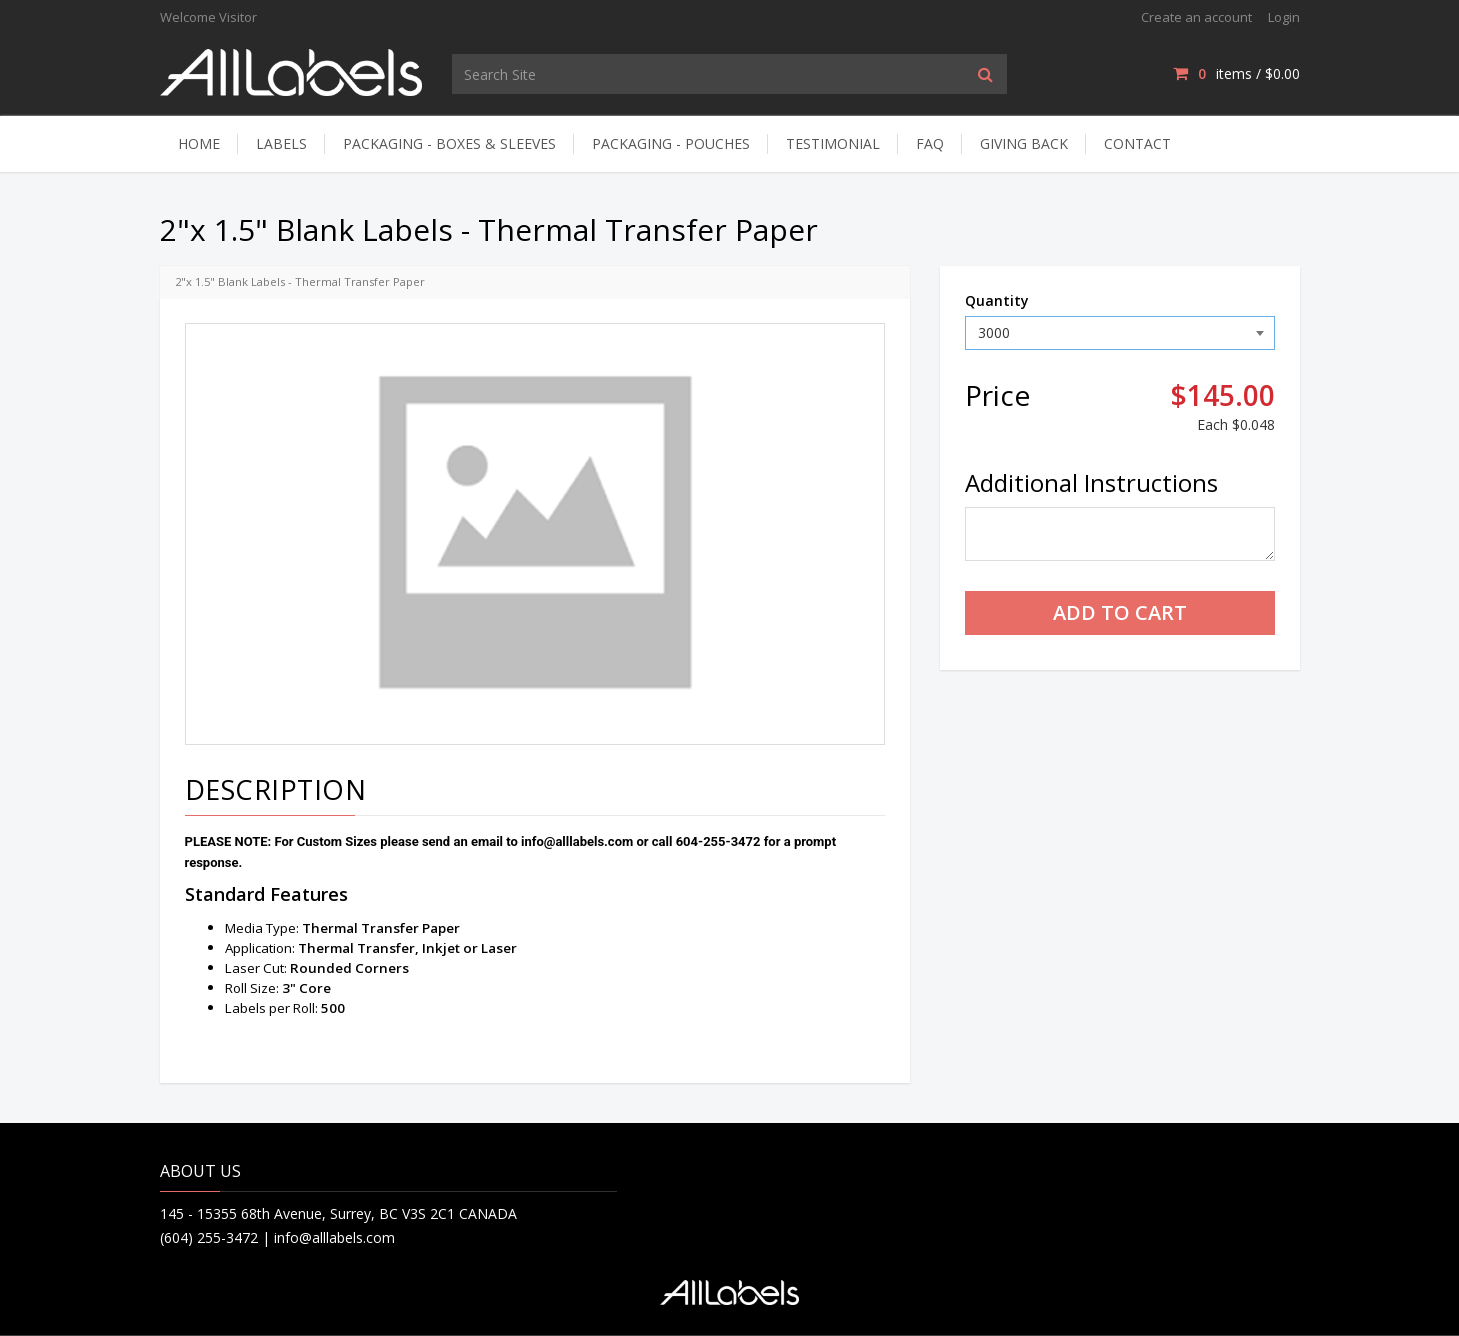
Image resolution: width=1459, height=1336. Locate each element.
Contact (1137, 143)
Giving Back (1024, 143)
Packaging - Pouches (671, 143)
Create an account (1196, 17)
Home (199, 143)
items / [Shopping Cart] (1236, 73)
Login (1284, 17)
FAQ (930, 143)
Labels (281, 143)
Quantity (997, 300)
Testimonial (833, 143)
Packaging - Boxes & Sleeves (449, 143)
